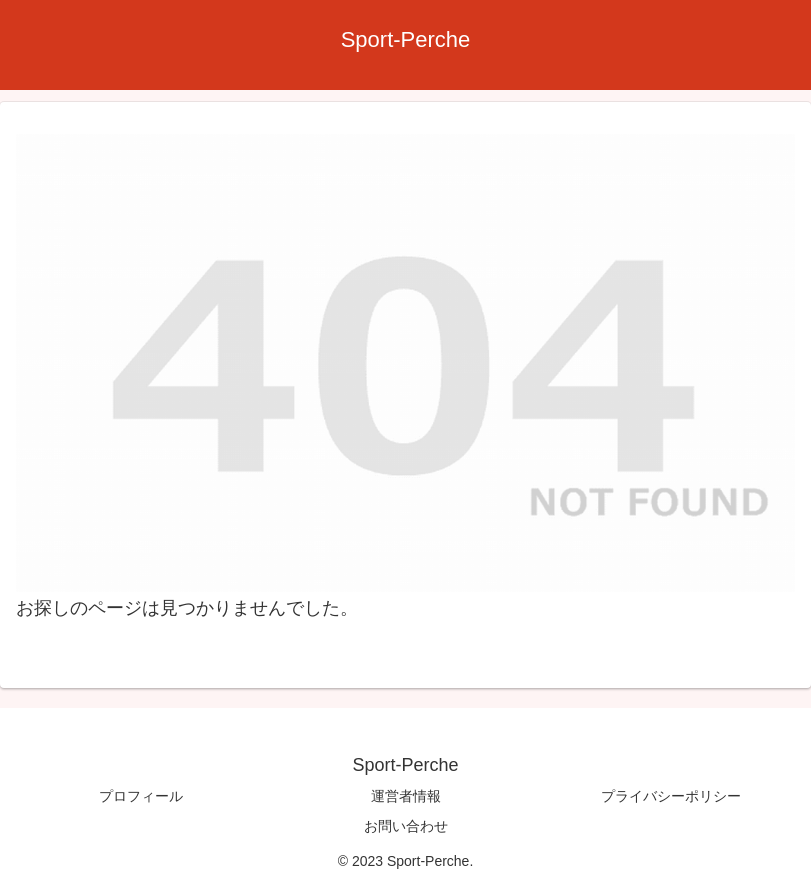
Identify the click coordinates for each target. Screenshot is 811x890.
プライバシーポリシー (671, 796)
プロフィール (141, 796)
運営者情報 (406, 796)
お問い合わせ (406, 826)
